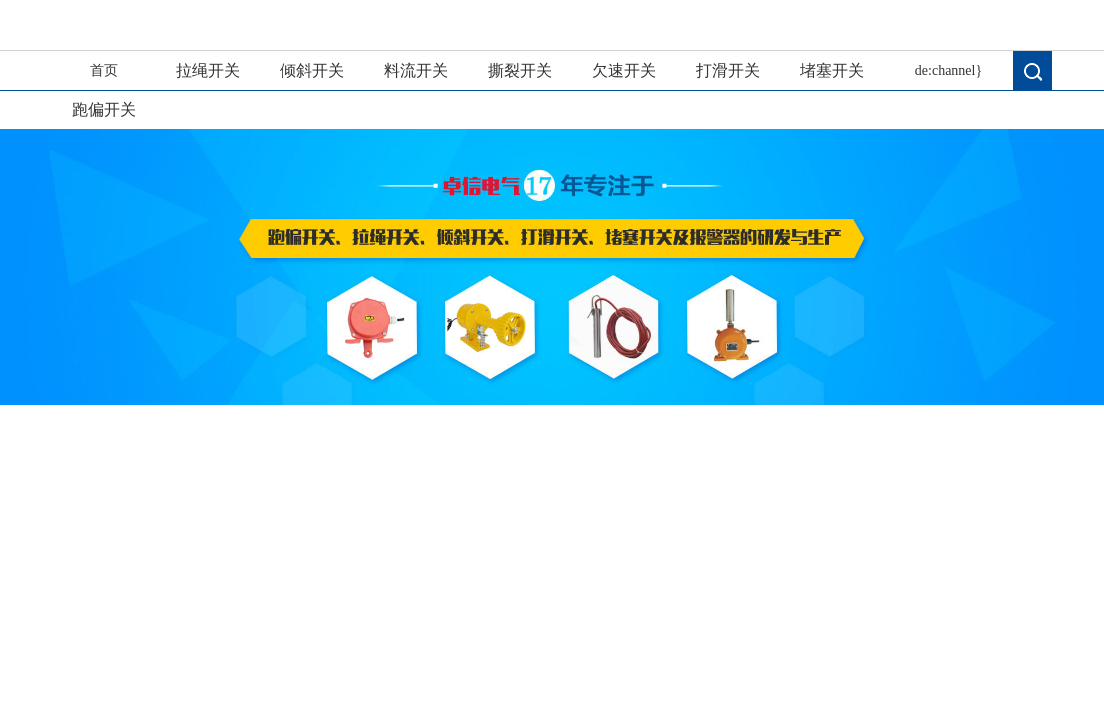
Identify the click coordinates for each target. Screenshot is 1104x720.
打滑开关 (728, 70)
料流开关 (416, 70)
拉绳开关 (208, 70)
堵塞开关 (832, 70)
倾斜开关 (312, 70)
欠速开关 (624, 70)
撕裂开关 (520, 70)
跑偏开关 (104, 109)
